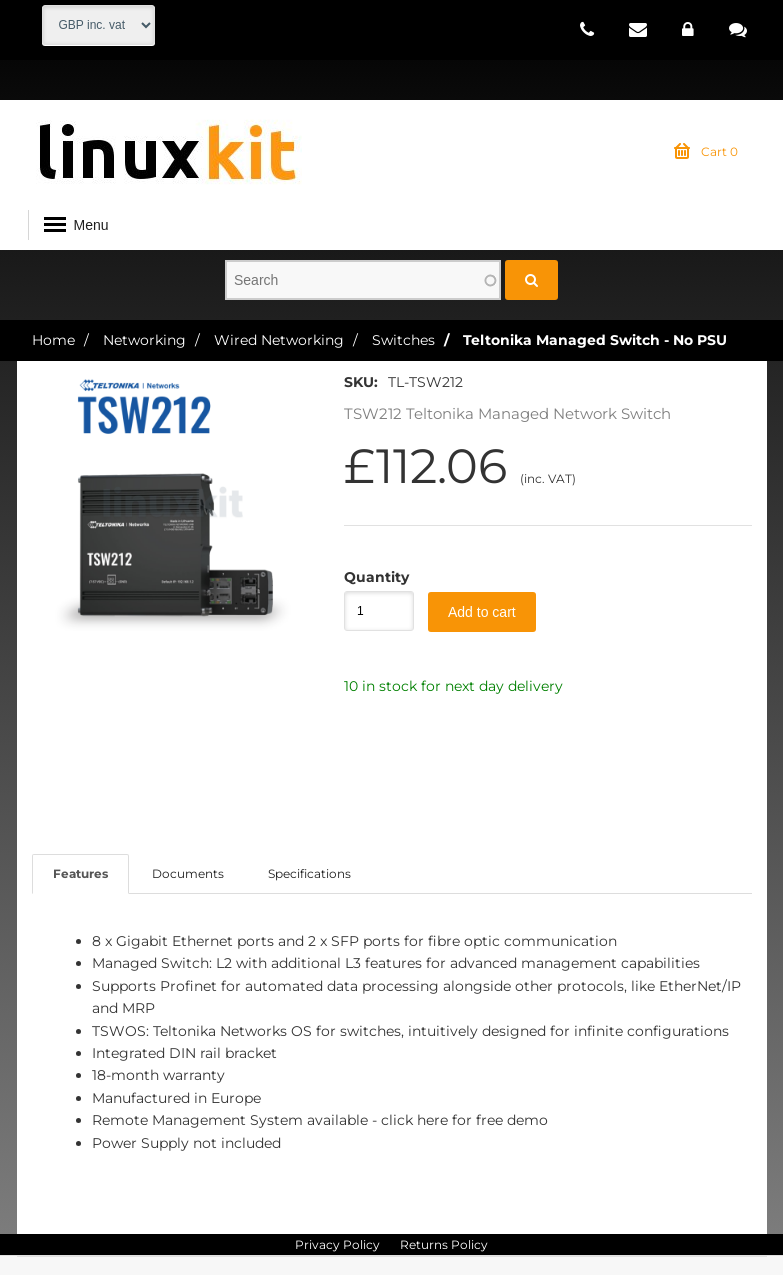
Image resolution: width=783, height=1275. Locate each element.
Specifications (309, 873)
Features (80, 873)
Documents (188, 873)
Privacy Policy (337, 1244)
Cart (706, 152)
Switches (403, 340)
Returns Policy (444, 1244)
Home (53, 340)
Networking (144, 340)
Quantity (369, 577)
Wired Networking (279, 340)
